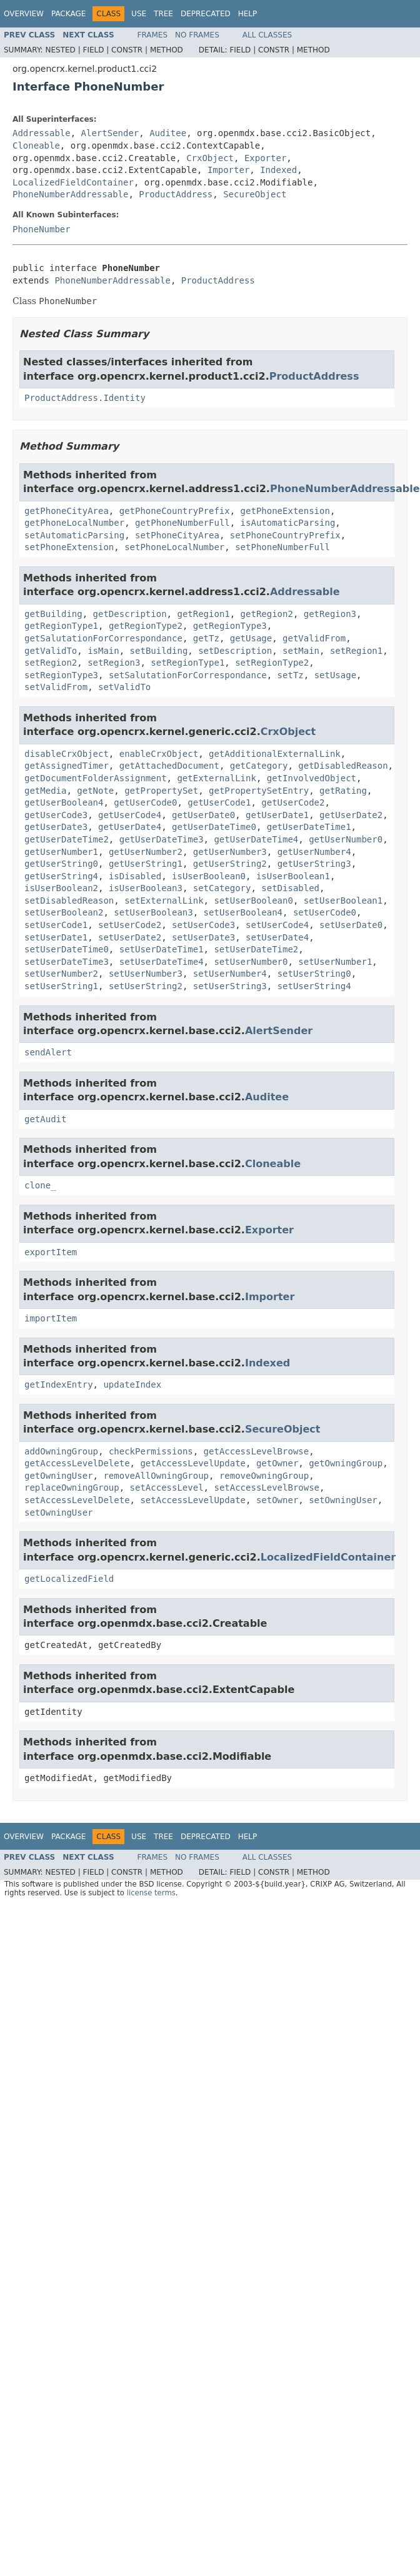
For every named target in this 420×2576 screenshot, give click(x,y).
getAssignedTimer (66, 766)
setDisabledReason (69, 901)
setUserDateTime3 (66, 962)
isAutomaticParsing (288, 523)
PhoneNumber (41, 229)
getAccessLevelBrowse (256, 1451)
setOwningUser (343, 1500)
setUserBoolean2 (63, 912)
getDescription (130, 614)
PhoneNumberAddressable (70, 194)
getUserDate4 (129, 827)
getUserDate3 (56, 827)
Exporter (265, 158)
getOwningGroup (345, 1463)
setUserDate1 (56, 937)
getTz (206, 638)
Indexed (278, 170)
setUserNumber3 (145, 974)
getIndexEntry (58, 1384)
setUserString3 (230, 986)
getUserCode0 (145, 802)
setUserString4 (314, 986)
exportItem (50, 1252)
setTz (291, 675)
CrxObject (210, 158)
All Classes (267, 35)
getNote (95, 791)
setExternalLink (163, 901)
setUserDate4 (277, 937)
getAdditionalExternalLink (275, 754)
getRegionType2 (145, 626)
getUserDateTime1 (309, 827)
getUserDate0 (203, 815)
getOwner (277, 1463)
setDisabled (290, 888)
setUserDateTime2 (256, 949)
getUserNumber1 (61, 852)
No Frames (197, 35)
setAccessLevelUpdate (193, 1500)
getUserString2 (230, 864)
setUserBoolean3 (153, 912)
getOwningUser (58, 1476)
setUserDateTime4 (161, 962)
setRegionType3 (61, 675)
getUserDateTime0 (214, 827)
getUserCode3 (56, 815)
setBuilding (159, 651)
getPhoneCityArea (66, 511)
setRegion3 (114, 663)
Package (68, 13)
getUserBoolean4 (63, 802)
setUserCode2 (129, 925)
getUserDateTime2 (66, 839)
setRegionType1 (187, 663)
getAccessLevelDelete (77, 1463)
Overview (24, 13)
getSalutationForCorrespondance (103, 638)
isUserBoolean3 (145, 888)
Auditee (167, 133)
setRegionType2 (272, 663)
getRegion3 (330, 614)
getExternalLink (216, 778)
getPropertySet (161, 791)
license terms (151, 1892)
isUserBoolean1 (293, 876)
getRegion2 (267, 614)
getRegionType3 (230, 626)
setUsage (335, 675)
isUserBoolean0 (209, 876)
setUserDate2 (129, 937)
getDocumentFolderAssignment (95, 778)
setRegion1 (356, 651)
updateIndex (132, 1384)
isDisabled (135, 876)
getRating (343, 791)
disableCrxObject (66, 754)
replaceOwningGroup (71, 1488)
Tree (163, 13)
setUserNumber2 (61, 974)
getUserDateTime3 (161, 839)
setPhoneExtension (69, 547)
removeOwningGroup (264, 1476)
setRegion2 (50, 663)
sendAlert (48, 1052)
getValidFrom (314, 638)
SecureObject (254, 194)
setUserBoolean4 (243, 912)
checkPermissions (151, 1451)
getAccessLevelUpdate (193, 1463)
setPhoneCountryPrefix (285, 535)
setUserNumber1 (335, 962)
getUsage (251, 638)
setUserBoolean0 (253, 901)
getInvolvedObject (311, 778)
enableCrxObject (158, 754)
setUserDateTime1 (161, 949)
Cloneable (36, 146)
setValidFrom (56, 687)
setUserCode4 (277, 925)
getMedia (45, 791)
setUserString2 (145, 986)
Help (248, 13)
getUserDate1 (277, 815)
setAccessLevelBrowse (266, 1488)
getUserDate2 (350, 815)
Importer (228, 170)
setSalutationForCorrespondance (188, 675)
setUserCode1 (56, 925)
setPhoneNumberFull (282, 547)
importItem (50, 1318)
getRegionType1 (61, 626)
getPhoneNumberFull (182, 523)
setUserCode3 (203, 925)
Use (138, 13)
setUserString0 (314, 974)
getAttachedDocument (169, 766)
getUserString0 (61, 864)
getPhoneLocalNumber (74, 523)
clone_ (40, 1185)
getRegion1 (203, 614)
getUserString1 (145, 864)
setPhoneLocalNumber (174, 547)
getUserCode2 (292, 802)
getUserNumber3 (230, 852)
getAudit (45, 1119)
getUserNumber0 (345, 839)
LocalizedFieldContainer (73, 182)
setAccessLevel (167, 1488)
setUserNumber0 (251, 962)
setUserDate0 (350, 925)
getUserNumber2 (145, 852)
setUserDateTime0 (66, 949)
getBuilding (53, 614)
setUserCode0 (324, 912)
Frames (153, 35)
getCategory (259, 766)
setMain (300, 651)
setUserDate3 (203, 937)
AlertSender (110, 133)
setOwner (277, 1500)
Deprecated (206, 13)
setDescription (235, 651)
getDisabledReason (343, 766)
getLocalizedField (69, 1579)
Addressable (41, 133)
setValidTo (124, 687)
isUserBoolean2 (61, 888)
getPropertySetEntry (259, 791)
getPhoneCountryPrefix (174, 511)
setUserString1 (61, 986)
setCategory (222, 888)
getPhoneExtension (285, 511)
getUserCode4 (129, 815)
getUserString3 (314, 864)
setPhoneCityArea (177, 535)
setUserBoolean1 (343, 901)
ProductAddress (175, 194)
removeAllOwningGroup (156, 1476)
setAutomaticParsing (74, 535)
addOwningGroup (61, 1451)
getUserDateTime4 (256, 839)
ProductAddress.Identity (85, 398)
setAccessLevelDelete (77, 1500)
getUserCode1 (219, 802)
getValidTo (50, 651)
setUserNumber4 (230, 974)
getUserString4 (61, 876)
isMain (103, 651)
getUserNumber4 (314, 852)
